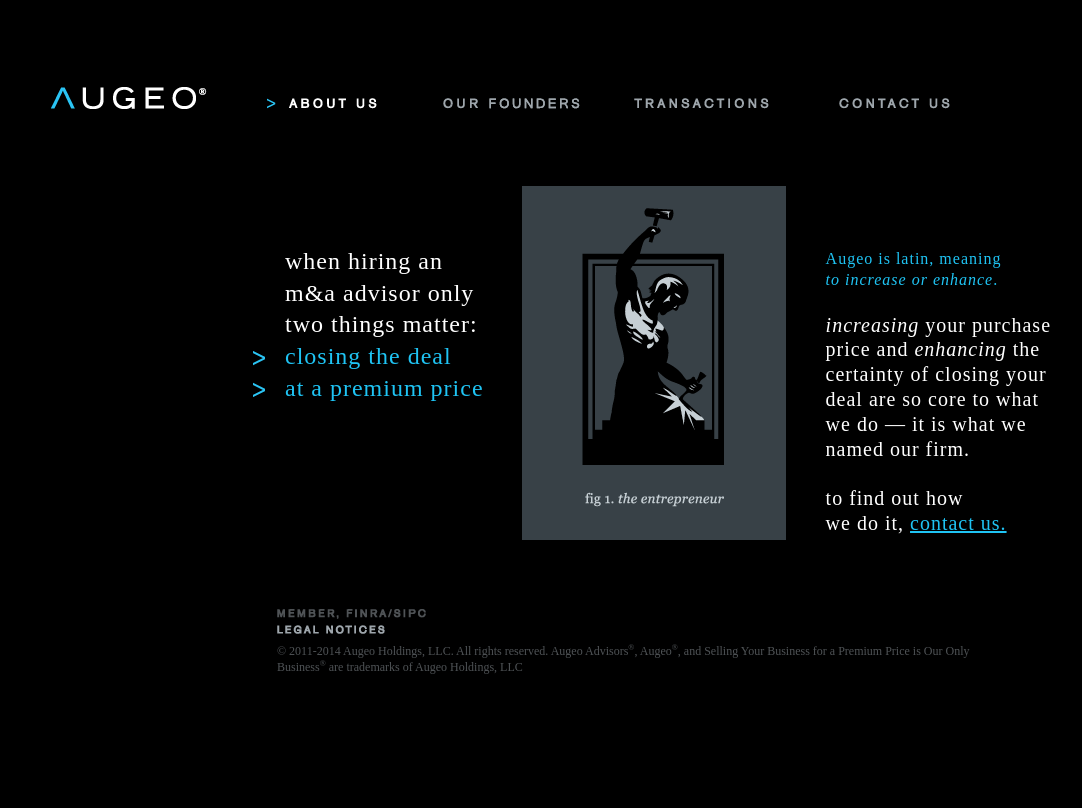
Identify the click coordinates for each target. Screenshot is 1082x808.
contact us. (958, 523)
